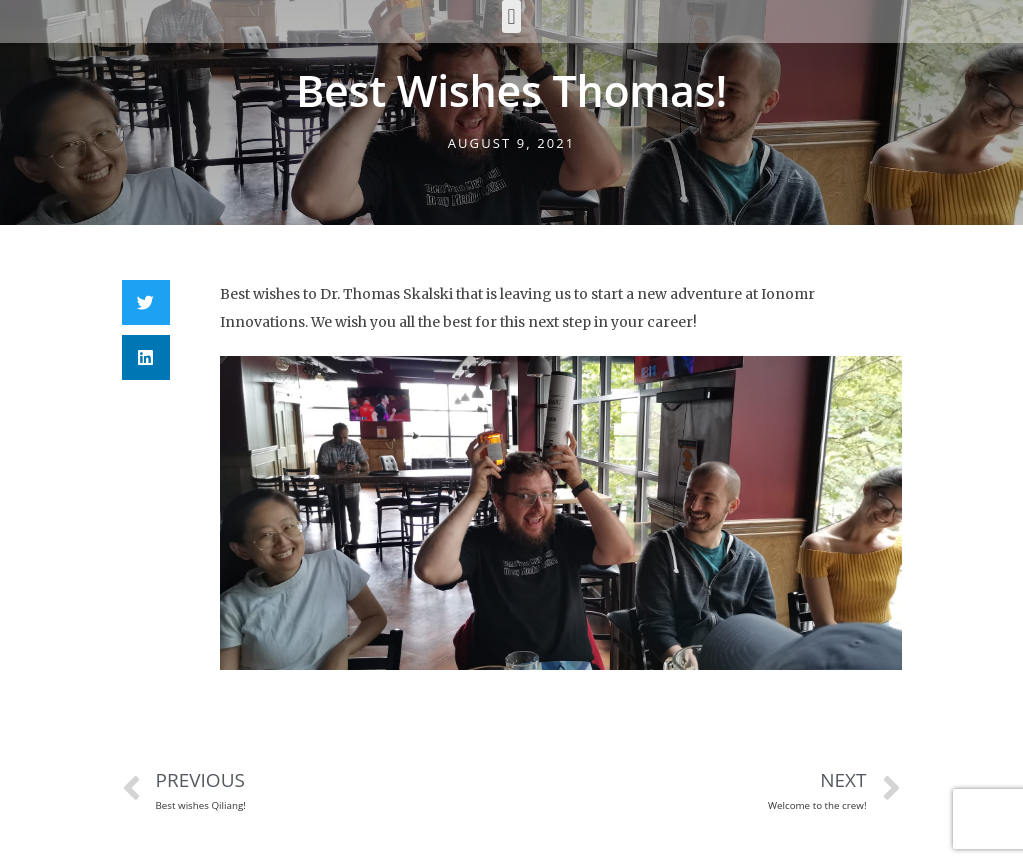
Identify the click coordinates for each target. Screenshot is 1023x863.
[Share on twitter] (146, 302)
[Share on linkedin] (146, 357)
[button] (511, 16)
